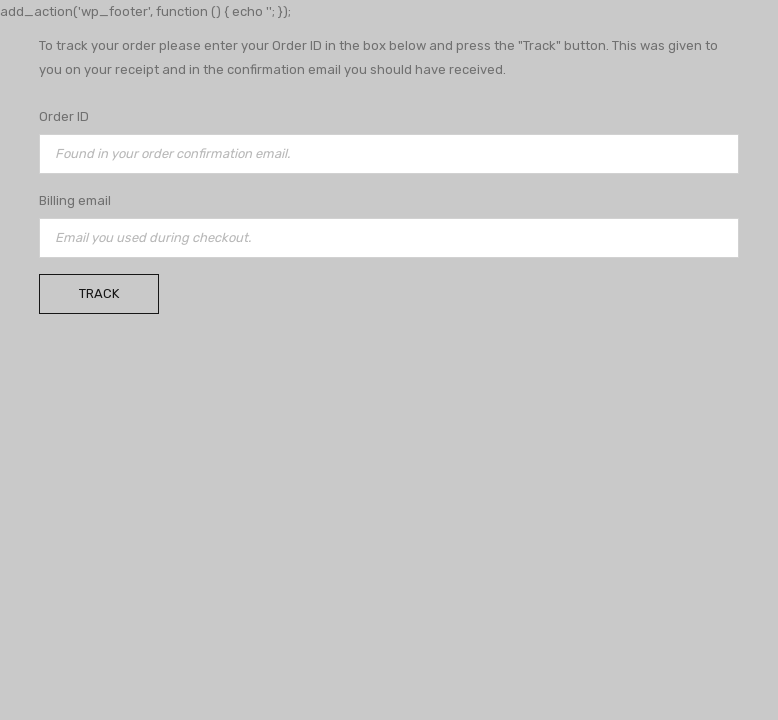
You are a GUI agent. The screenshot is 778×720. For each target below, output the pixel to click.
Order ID (64, 116)
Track (99, 293)
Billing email (75, 200)
